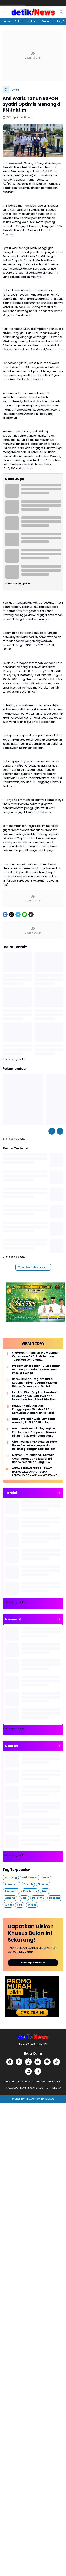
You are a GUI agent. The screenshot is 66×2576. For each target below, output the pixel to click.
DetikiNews (27, 2099)
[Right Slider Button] (62, 21)
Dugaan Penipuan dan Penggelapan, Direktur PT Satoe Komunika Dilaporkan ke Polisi (34, 1409)
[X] (11, 914)
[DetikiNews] (33, 2036)
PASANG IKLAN (36, 2087)
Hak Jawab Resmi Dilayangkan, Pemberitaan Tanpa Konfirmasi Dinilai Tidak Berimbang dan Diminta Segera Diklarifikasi (34, 1432)
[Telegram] (18, 914)
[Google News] (47, 2061)
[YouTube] (37, 2061)
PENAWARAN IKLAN (15, 2087)
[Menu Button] (4, 12)
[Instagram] (28, 2061)
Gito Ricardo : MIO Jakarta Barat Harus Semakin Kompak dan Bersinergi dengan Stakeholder (34, 1445)
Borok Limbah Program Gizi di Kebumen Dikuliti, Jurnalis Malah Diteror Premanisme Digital (34, 1382)
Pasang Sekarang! (33, 1962)
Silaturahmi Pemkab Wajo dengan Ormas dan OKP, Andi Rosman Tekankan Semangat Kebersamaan (35, 1356)
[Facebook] (5, 914)
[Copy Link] (31, 914)
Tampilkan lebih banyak (33, 1267)
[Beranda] (6, 89)
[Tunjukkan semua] (59, 1493)
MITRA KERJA (54, 2087)
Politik (19, 21)
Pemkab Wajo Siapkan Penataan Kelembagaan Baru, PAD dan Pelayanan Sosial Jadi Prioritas (34, 1396)
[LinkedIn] (28, 2071)
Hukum (32, 21)
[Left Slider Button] (51, 1131)
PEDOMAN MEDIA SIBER (48, 2081)
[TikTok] (56, 2061)
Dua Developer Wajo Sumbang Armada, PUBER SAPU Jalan (33, 1420)
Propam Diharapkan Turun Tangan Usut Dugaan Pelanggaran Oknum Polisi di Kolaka (36, 1369)
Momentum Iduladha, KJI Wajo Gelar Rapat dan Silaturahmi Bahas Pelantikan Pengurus (33, 1458)
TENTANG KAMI (24, 2081)
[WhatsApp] (24, 914)
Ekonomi (47, 21)
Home (6, 21)
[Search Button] (61, 12)
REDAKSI (9, 2081)
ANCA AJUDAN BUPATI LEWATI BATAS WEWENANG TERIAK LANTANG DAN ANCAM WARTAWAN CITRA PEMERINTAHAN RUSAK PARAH (36, 1472)
